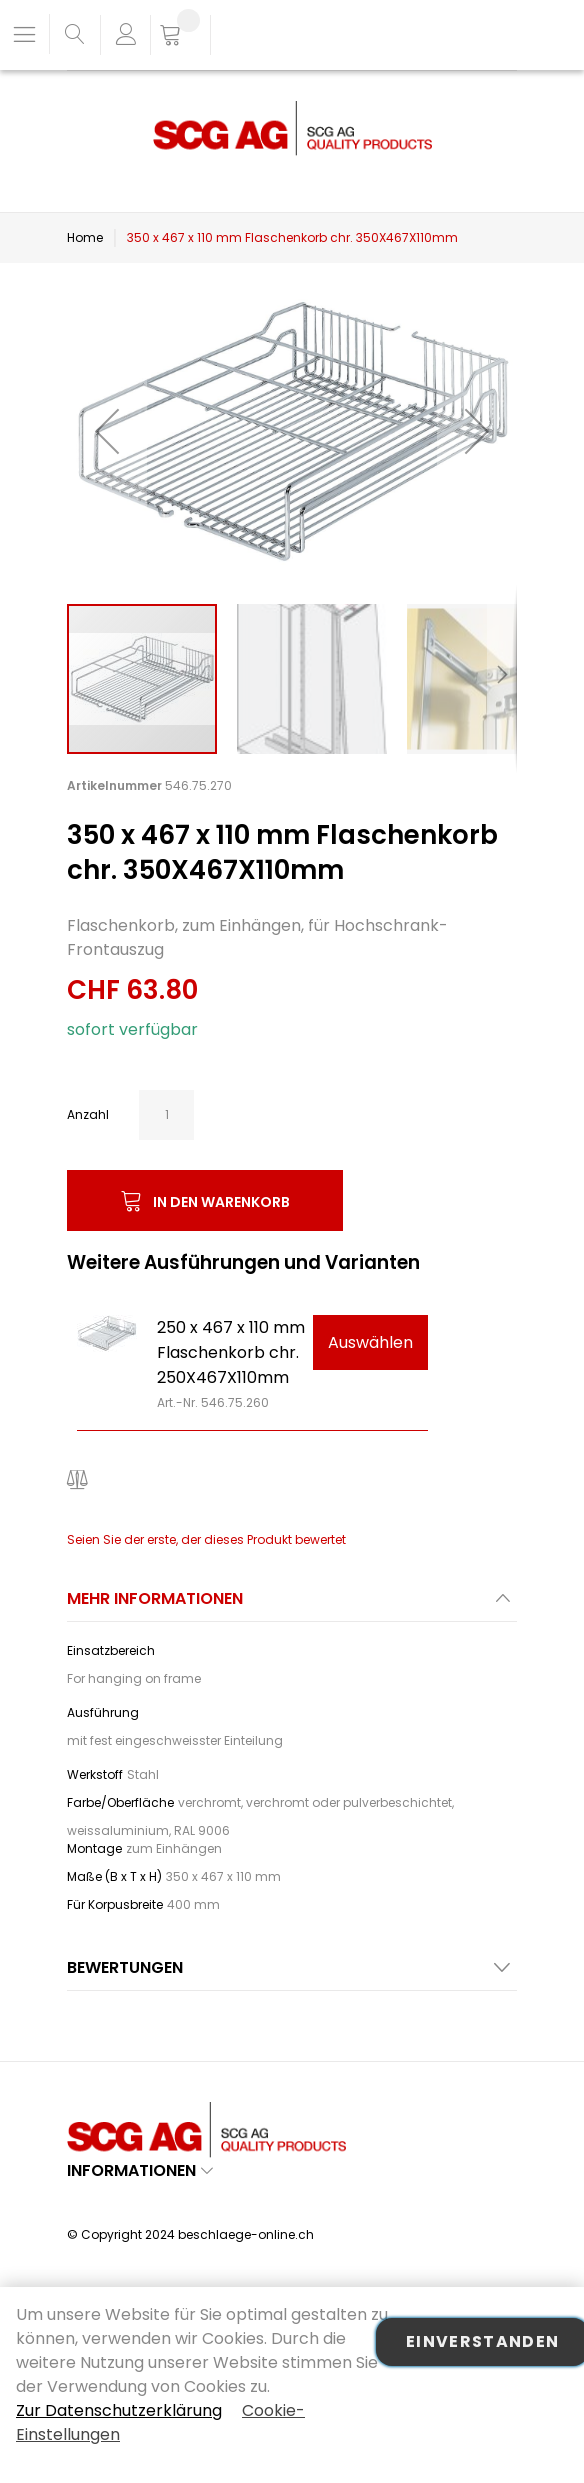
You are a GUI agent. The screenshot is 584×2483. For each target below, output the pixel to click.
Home (85, 237)
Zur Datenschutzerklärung (119, 2410)
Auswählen (370, 1342)
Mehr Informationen (155, 1598)
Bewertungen (125, 1967)
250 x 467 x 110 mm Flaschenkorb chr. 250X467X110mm (231, 1352)
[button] (107, 430)
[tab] (292, 1604)
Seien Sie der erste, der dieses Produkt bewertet (206, 1539)
